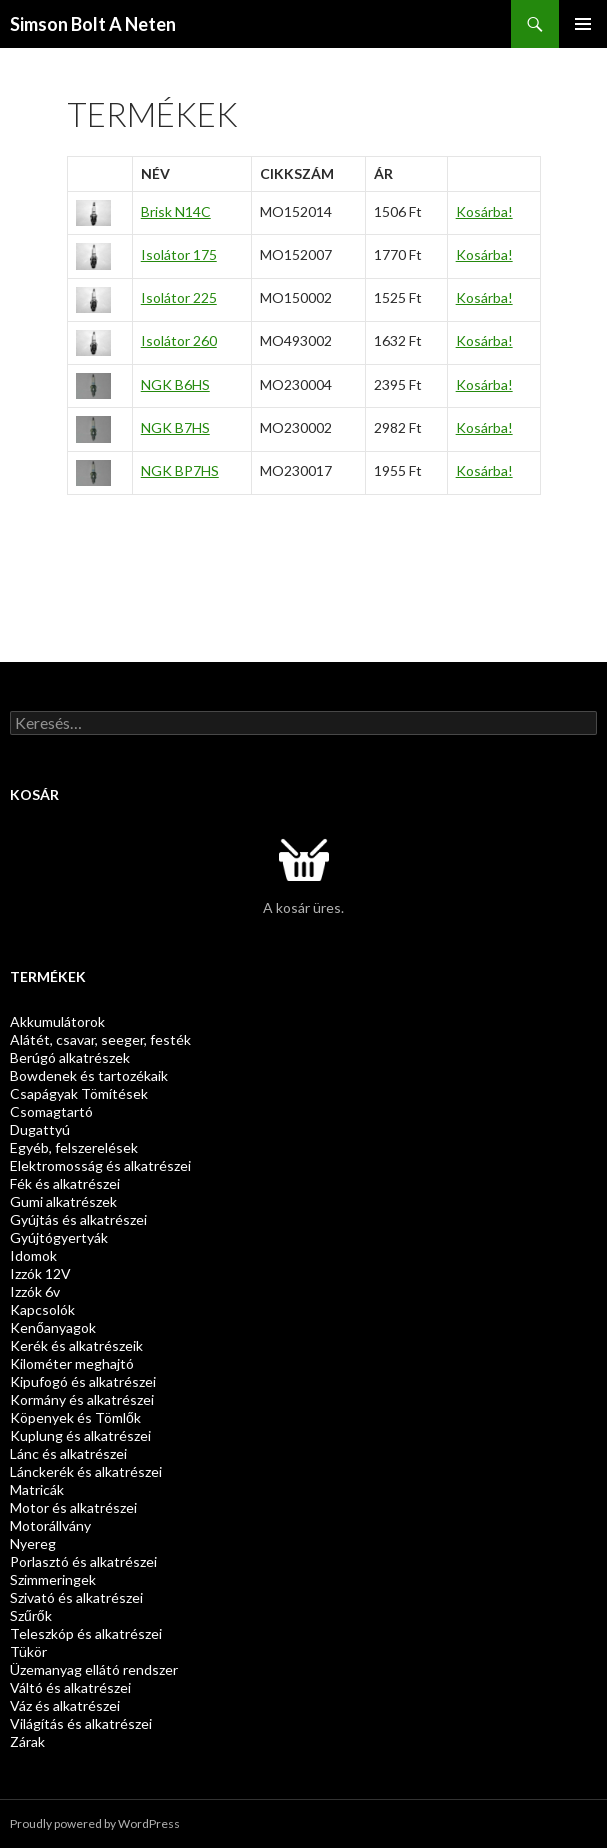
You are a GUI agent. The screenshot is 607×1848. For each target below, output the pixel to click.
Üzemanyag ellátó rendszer (94, 1669)
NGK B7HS (175, 427)
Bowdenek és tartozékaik (89, 1075)
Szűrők (31, 1615)
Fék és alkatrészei (65, 1183)
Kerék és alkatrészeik (76, 1345)
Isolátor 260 (179, 340)
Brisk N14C (176, 211)
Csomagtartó (51, 1111)
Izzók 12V (40, 1273)
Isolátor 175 (179, 254)
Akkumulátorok (57, 1021)
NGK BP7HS (180, 470)
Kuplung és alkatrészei (80, 1435)
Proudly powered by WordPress (95, 1823)
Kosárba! (484, 211)
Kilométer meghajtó (72, 1363)
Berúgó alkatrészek (70, 1057)
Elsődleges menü (583, 24)
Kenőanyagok (53, 1327)
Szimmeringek (53, 1579)
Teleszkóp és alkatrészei (86, 1633)
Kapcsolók (42, 1309)
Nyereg (33, 1543)
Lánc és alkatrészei (68, 1453)
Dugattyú (40, 1129)
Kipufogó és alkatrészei (83, 1381)
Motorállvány (50, 1525)
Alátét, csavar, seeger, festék (100, 1039)
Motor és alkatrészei (73, 1507)
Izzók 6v (35, 1291)
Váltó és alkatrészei (70, 1687)
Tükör (28, 1651)
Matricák (37, 1489)
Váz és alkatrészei (65, 1705)
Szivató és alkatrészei (76, 1597)
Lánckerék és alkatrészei (86, 1471)
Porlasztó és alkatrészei (83, 1561)
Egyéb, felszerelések (74, 1147)
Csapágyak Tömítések (79, 1093)
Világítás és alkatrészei (81, 1723)
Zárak (27, 1741)
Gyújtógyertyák (59, 1237)
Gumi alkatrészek (63, 1201)
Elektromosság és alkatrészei (100, 1165)
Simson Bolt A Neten (93, 24)
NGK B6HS (175, 384)
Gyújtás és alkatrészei (78, 1219)
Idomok (33, 1255)
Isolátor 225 (179, 297)
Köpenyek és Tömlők (75, 1417)
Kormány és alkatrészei (82, 1399)
